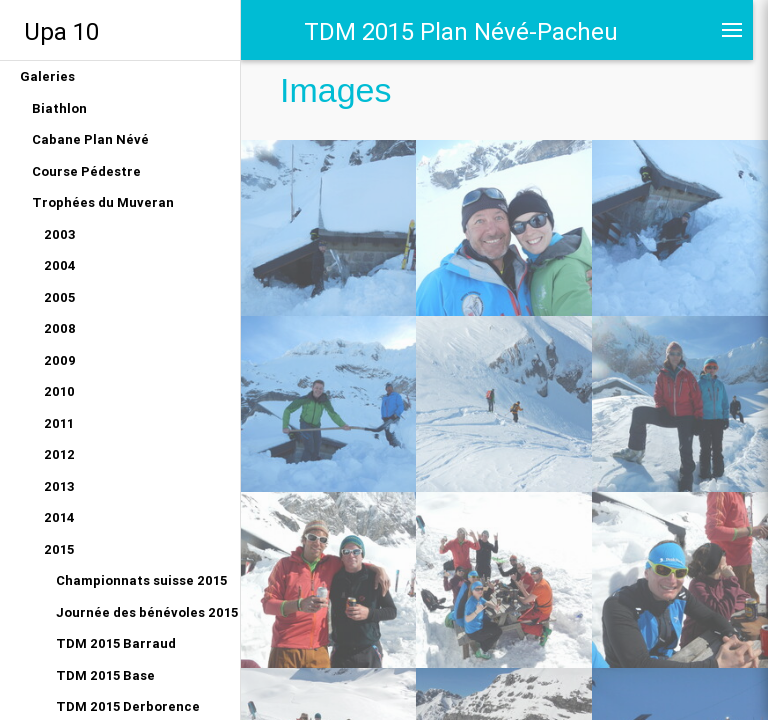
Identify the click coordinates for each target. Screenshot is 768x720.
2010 (59, 391)
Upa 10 (61, 31)
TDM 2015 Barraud (116, 643)
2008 (60, 328)
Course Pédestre (86, 171)
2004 (60, 265)
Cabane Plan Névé (90, 139)
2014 (59, 517)
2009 (60, 360)
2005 (59, 297)
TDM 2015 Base (105, 675)
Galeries (47, 76)
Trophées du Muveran (103, 202)
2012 (59, 454)
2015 (59, 549)
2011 (59, 423)
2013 (59, 486)
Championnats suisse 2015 (141, 580)
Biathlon (59, 108)
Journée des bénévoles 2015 (147, 612)
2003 (60, 234)
